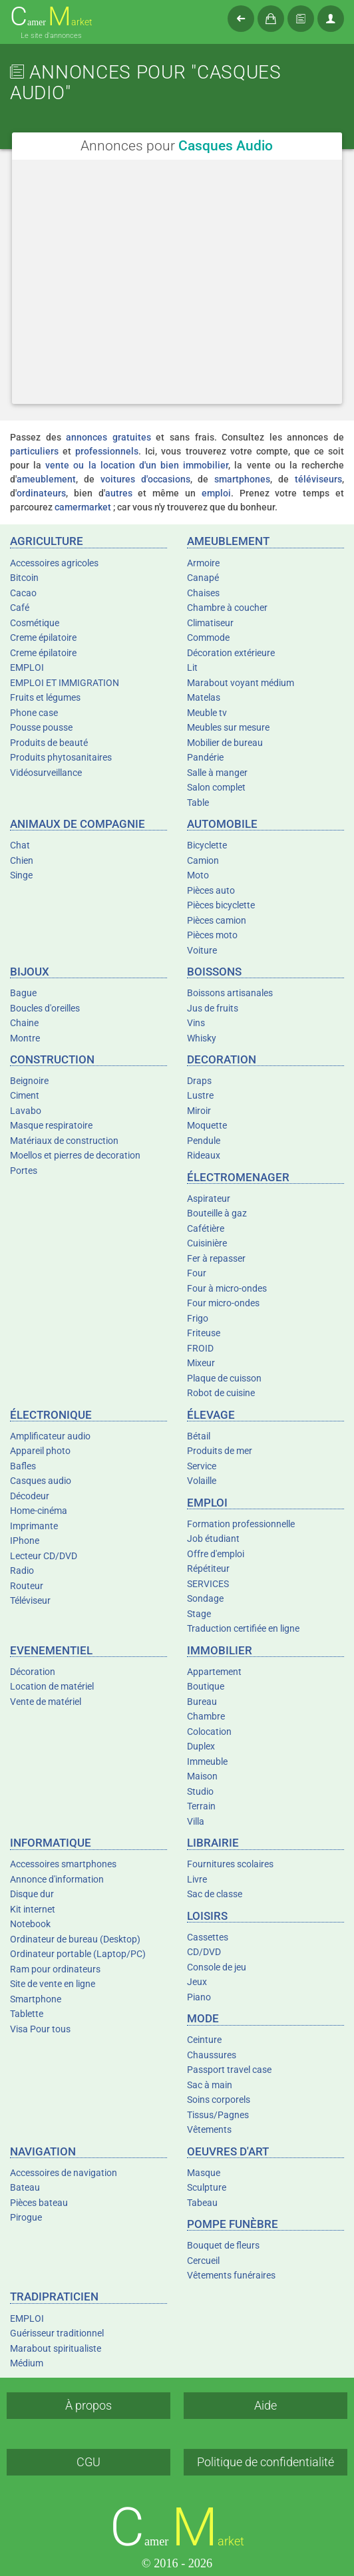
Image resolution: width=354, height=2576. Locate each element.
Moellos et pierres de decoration (75, 1155)
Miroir (199, 1110)
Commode (208, 637)
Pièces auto (211, 890)
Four (196, 1273)
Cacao (23, 593)
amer (51, 17)
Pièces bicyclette (221, 905)
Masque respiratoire (51, 1125)
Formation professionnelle (241, 1524)
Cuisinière (207, 1243)
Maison (202, 1776)
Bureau (202, 1701)
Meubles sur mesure (228, 727)
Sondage (205, 1598)
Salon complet (216, 787)
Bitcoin (24, 577)
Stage (199, 1613)
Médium (26, 2363)
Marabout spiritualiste (55, 2348)
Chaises (203, 593)
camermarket (83, 507)
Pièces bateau (39, 2202)
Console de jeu (216, 1967)
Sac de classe (214, 1894)
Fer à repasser (216, 1258)
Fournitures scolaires (230, 1864)
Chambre (206, 1716)
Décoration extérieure (231, 652)
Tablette (26, 2013)
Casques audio (40, 1480)
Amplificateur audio (50, 1436)
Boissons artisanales (230, 993)
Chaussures (211, 2055)
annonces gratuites (108, 437)
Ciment (24, 1095)
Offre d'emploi (215, 1554)
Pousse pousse (41, 727)
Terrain (201, 1806)
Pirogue (26, 2217)
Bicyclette (207, 845)
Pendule (203, 1140)
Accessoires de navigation (63, 2172)
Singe (21, 875)
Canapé (203, 577)
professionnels (106, 451)
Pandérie (205, 757)
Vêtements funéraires (231, 2275)
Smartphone (35, 1999)
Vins (196, 1022)
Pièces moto (212, 935)
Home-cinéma (38, 1510)
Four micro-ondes (223, 1303)
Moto (198, 875)
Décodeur (29, 1496)
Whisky (201, 1038)
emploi (216, 493)
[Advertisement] (176, 281)
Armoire (203, 563)
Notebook (30, 1924)
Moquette (207, 1125)
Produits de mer (219, 1450)
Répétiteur (208, 1568)
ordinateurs (41, 493)
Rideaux (203, 1155)
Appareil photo (40, 1450)
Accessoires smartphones (63, 1864)
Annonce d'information (57, 1879)
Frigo (197, 1318)
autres (118, 493)
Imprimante (34, 1526)
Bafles (23, 1466)
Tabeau (202, 2202)
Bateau (25, 2187)
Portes (23, 1170)
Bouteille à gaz (217, 1213)
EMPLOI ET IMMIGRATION (64, 682)
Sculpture (206, 2187)
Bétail (198, 1436)
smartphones (242, 479)
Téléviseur (30, 1600)
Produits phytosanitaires (61, 757)
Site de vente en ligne (52, 1983)
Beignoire (29, 1080)
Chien (21, 860)
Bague (23, 993)
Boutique (205, 1686)
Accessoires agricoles (54, 563)
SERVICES (208, 1583)
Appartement (214, 1671)
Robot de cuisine (221, 1392)
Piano (199, 1997)
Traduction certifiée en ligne (243, 1628)
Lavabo (25, 1110)
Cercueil (203, 2260)
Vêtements (209, 2129)
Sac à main (209, 2085)
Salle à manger (217, 772)
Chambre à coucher (227, 607)
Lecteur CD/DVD (43, 1556)
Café (19, 607)
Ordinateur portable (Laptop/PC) (78, 1953)
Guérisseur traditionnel (57, 2333)
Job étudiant (213, 1538)
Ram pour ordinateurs (55, 1969)
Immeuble (207, 1761)
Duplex (201, 1746)
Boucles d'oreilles (45, 1008)
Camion (203, 860)
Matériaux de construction (64, 1140)
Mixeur (201, 1363)
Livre (197, 1879)
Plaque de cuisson (224, 1378)
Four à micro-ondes (227, 1288)
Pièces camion (216, 920)
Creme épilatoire (43, 637)
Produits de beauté (49, 742)
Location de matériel (52, 1686)
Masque (203, 2172)
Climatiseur (210, 623)
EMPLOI (27, 667)
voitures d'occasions (145, 479)
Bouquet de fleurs (223, 2245)
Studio (200, 1791)
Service (201, 1466)
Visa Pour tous (40, 2029)
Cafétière (205, 1228)
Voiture (202, 950)
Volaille (201, 1480)
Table (198, 802)
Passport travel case (229, 2069)
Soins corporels (218, 2099)
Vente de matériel (45, 1701)
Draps (199, 1080)
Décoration (32, 1671)
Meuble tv (207, 712)
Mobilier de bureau (225, 742)
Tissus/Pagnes (218, 2115)
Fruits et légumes (45, 697)
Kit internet (32, 1909)
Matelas (203, 697)
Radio (22, 1570)
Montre (25, 1038)
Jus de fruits (212, 1008)
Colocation (209, 1731)
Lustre (200, 1095)
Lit (192, 667)
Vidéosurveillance (46, 772)
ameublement (46, 479)
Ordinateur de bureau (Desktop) (75, 1939)
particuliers (34, 451)
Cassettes (207, 1937)
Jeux (197, 1981)
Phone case (34, 712)
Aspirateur (208, 1198)
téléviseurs (318, 479)
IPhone (24, 1540)
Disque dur (32, 1894)
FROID (200, 1348)
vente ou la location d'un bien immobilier (136, 465)
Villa (195, 1821)
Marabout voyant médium (240, 682)
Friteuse (203, 1333)
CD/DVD (204, 1951)
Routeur (26, 1585)
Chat (20, 845)
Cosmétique (34, 623)
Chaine (24, 1022)
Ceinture (204, 2039)
